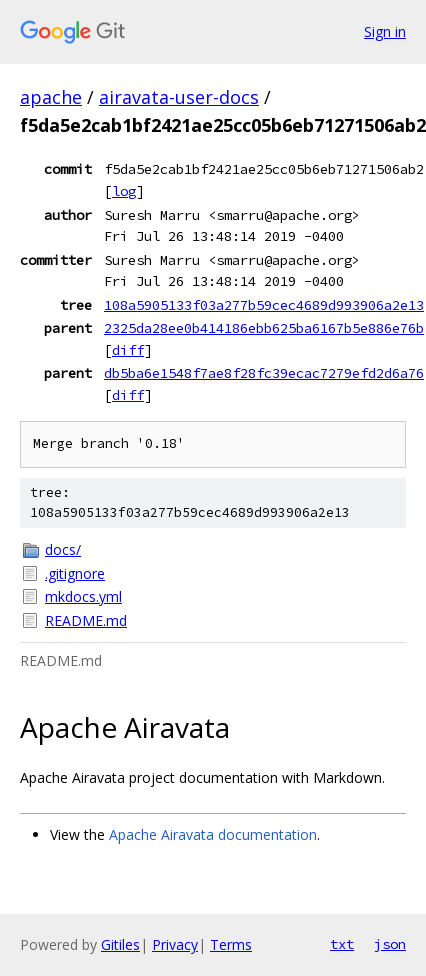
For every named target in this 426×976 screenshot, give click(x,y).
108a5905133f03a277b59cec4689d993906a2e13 (264, 305)
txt (342, 944)
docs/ (63, 549)
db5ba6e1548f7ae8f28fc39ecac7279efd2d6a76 (264, 373)
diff (128, 350)
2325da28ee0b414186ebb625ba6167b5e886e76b (264, 328)
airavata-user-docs (179, 97)
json (390, 944)
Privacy (175, 944)
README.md (86, 620)
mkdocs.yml (83, 596)
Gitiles (120, 944)
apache (51, 97)
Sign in (385, 31)
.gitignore (75, 573)
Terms (231, 944)
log (124, 191)
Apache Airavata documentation (213, 834)
